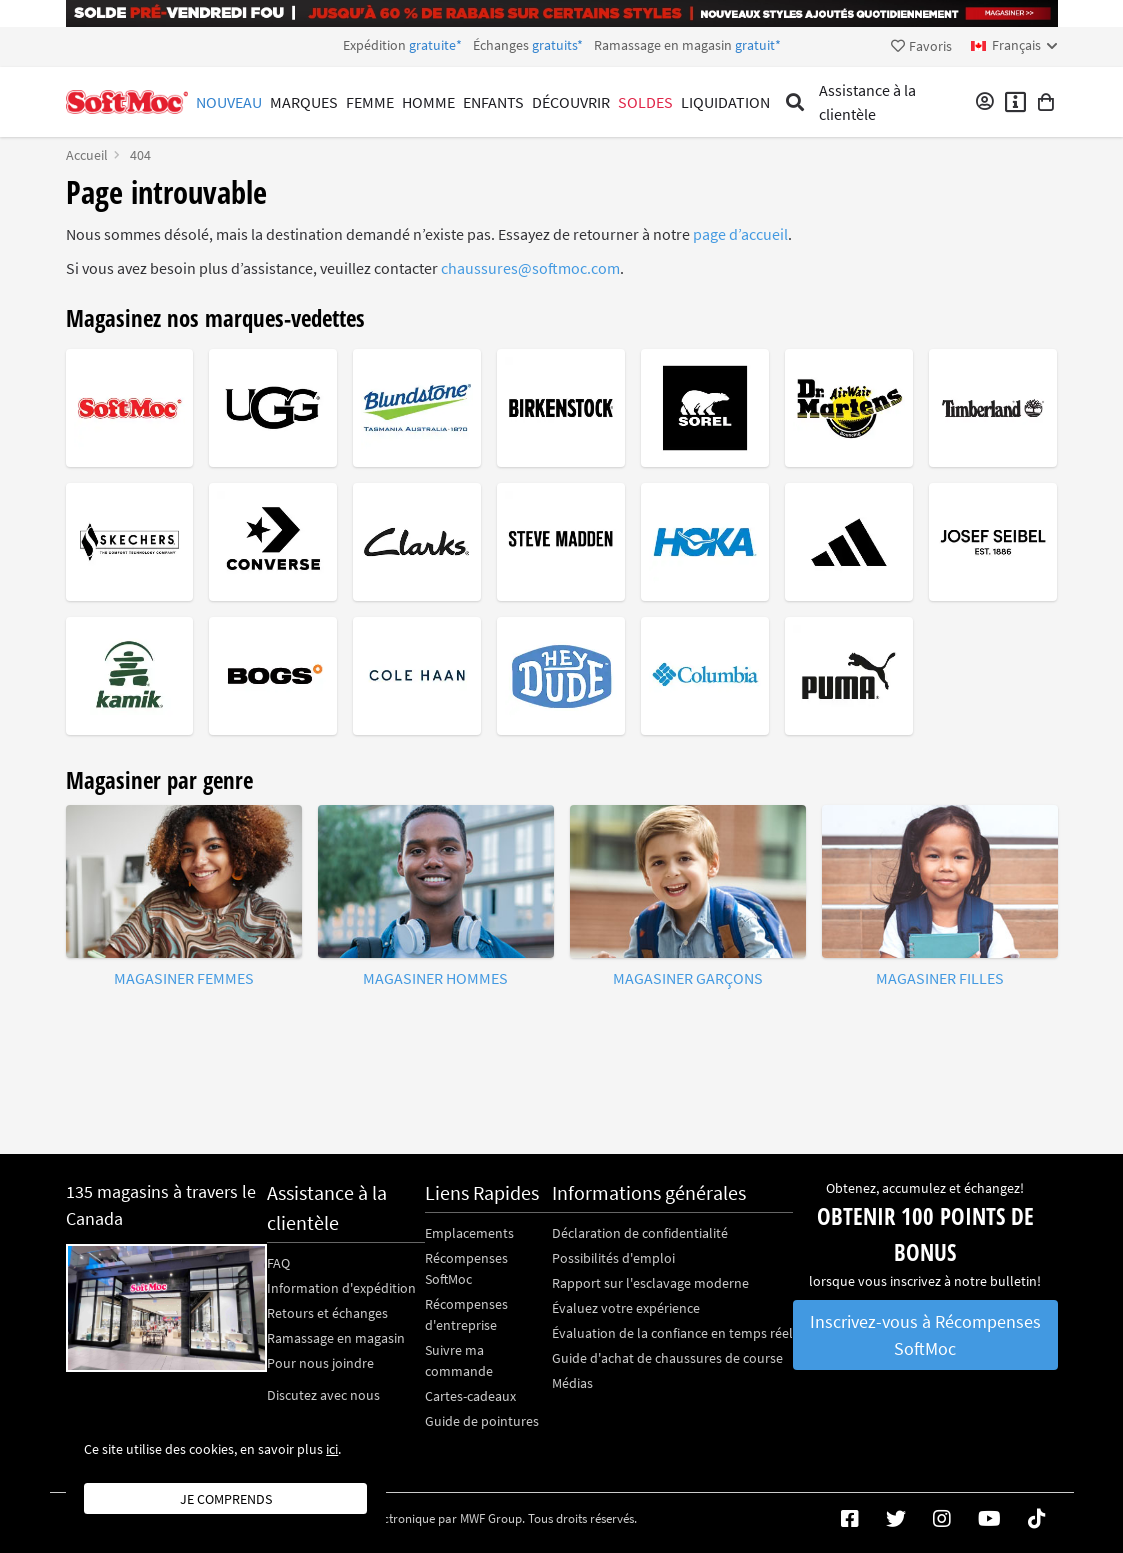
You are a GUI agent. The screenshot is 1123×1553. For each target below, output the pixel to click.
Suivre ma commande (459, 1360)
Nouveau (229, 102)
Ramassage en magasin (336, 1338)
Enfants (493, 102)
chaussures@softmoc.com (530, 268)
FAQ (278, 1263)
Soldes (645, 102)
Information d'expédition (341, 1288)
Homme (428, 102)
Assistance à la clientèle (867, 102)
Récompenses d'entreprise (466, 1314)
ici (332, 1449)
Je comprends (226, 1499)
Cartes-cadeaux (470, 1396)
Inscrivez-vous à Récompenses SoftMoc (925, 1335)
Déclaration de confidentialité (640, 1233)
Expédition (562, 45)
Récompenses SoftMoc (466, 1268)
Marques (304, 102)
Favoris (921, 46)
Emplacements (469, 1233)
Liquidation (725, 102)
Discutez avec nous (323, 1395)
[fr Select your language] (1014, 45)
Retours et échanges (327, 1313)
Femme (370, 102)
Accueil (87, 155)
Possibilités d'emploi (613, 1258)
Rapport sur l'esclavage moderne (650, 1283)
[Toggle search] (795, 102)
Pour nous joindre (320, 1363)
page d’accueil (740, 234)
